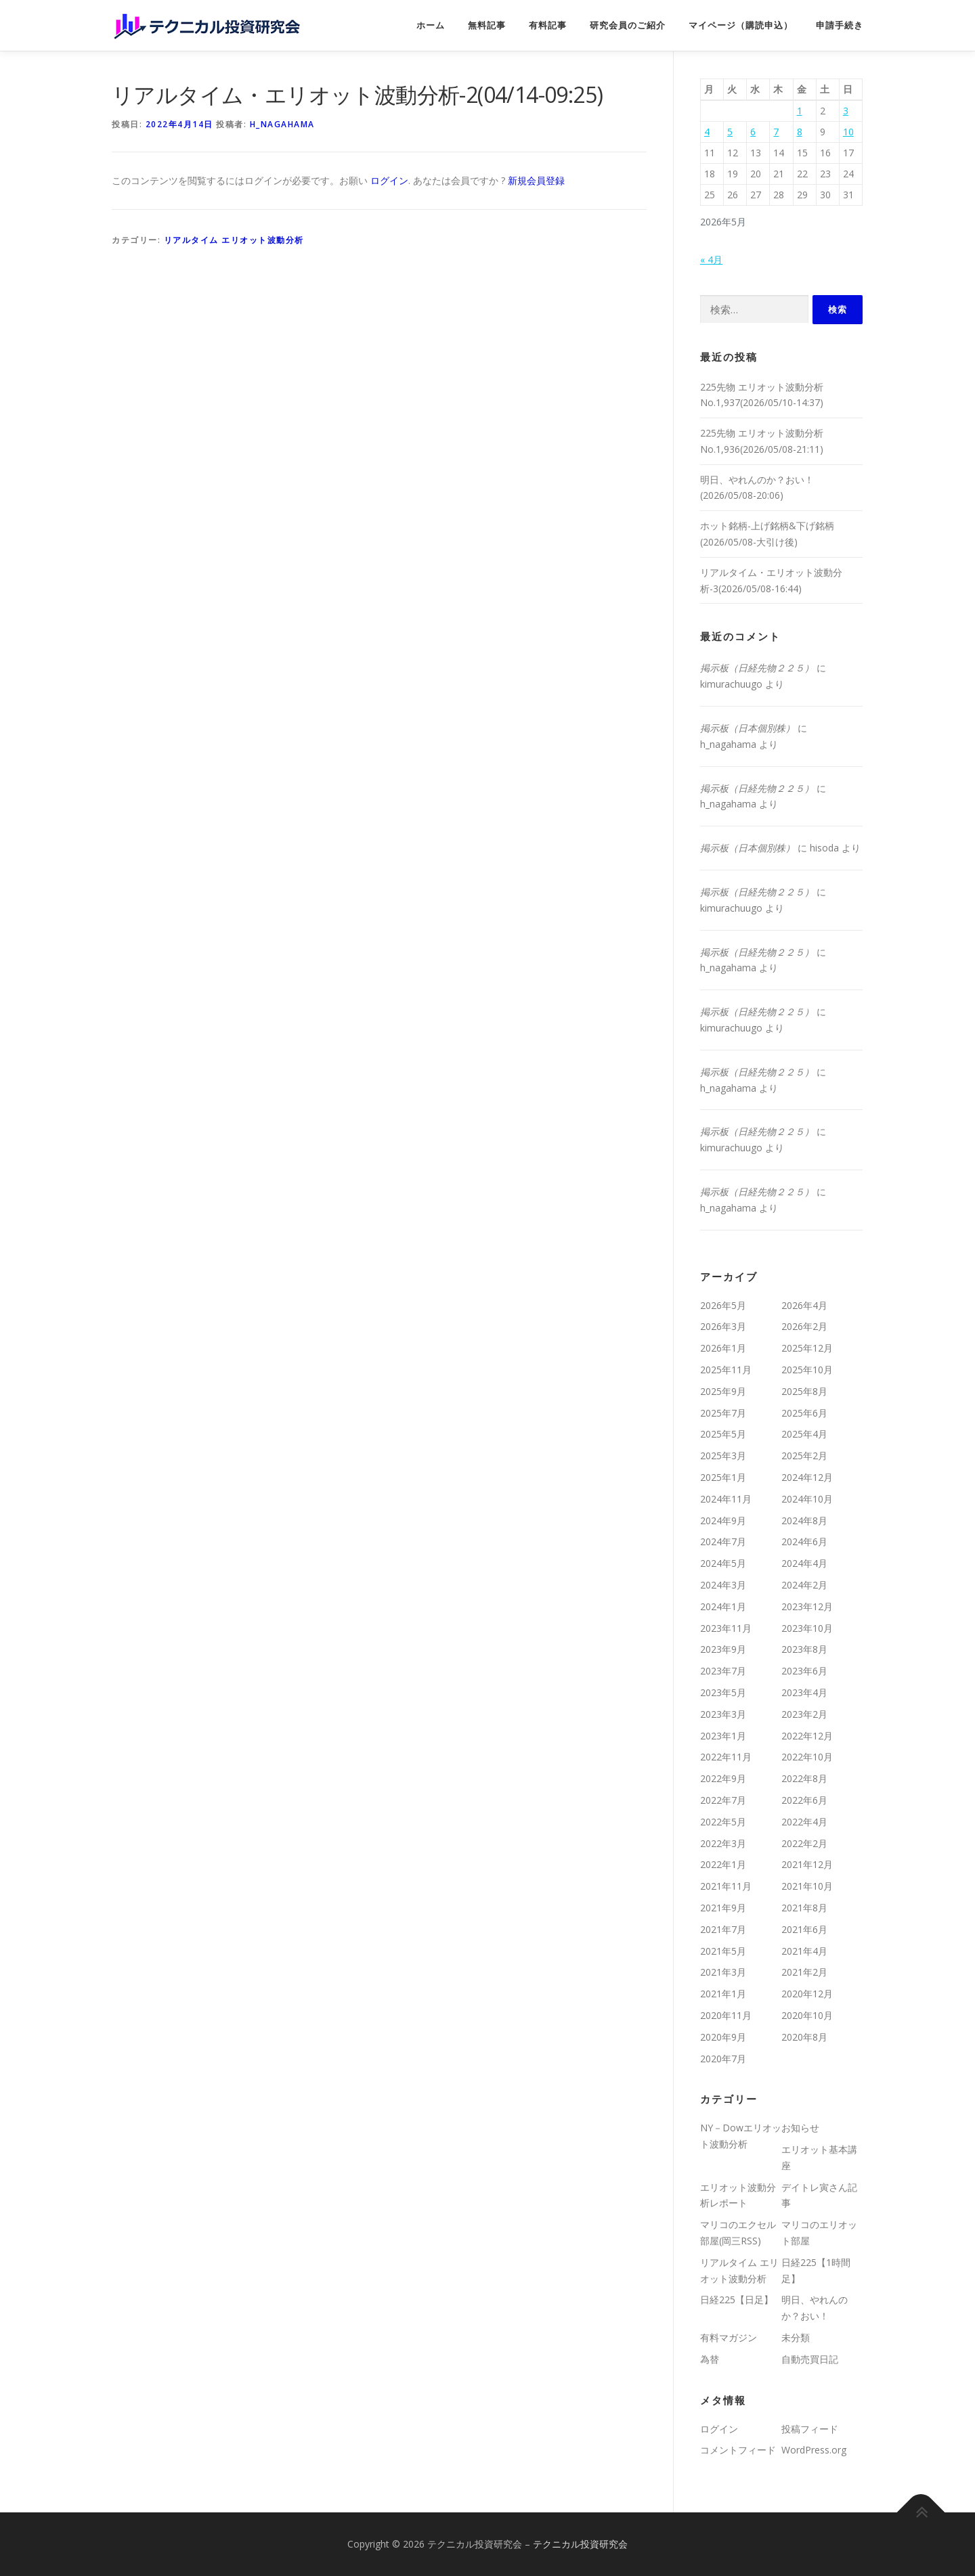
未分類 (795, 2337)
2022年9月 (723, 1778)
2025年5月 (723, 1433)
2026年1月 (723, 1347)
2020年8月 (804, 2036)
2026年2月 (804, 1326)
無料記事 (487, 25)
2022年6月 (804, 1800)
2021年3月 (723, 1972)
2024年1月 (723, 1606)
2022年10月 (807, 1756)
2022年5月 (723, 1821)
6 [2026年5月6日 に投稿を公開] (753, 131)
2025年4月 (804, 1433)
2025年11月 (726, 1369)
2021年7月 (723, 1929)
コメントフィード (738, 2449)
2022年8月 (804, 1778)
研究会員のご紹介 (628, 25)
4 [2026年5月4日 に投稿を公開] (707, 131)
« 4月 (711, 259)
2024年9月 (723, 1520)
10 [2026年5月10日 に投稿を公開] (848, 131)
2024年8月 (804, 1520)
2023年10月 (807, 1628)
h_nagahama (282, 124)
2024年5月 (723, 1563)
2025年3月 (723, 1455)
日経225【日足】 (736, 2299)
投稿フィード (809, 2428)
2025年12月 (807, 1347)
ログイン (389, 180)
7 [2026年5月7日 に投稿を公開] (776, 131)
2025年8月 (804, 1391)
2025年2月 (804, 1455)
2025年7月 (723, 1412)
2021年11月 (726, 1886)
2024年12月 (807, 1477)
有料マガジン (728, 2337)
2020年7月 (723, 2058)
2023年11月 (726, 1628)
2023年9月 (723, 1649)
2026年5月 (723, 1305)
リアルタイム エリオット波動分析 (234, 240)
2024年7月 (723, 1541)
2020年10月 (807, 2015)
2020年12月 (807, 1993)
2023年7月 (723, 1670)
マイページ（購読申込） (741, 25)
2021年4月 (804, 1951)
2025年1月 (723, 1477)
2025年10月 (807, 1369)
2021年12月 (807, 1864)
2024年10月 (807, 1498)
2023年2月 (804, 1714)
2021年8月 (804, 1907)
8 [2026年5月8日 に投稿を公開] (799, 131)
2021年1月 (723, 1993)
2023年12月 (807, 1606)
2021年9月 (723, 1907)
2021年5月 (723, 1951)
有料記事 (548, 25)
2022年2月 (804, 1843)
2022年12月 (807, 1735)
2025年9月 (723, 1391)
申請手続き (839, 25)
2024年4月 (804, 1563)
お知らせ (800, 2127)
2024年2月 (804, 1584)
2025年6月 (804, 1412)
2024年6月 (804, 1541)
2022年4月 (804, 1821)
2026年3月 (723, 1326)
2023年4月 (804, 1692)
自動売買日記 (809, 2359)
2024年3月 (723, 1584)
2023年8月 (804, 1649)
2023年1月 (723, 1735)
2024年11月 (726, 1498)
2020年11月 (726, 2015)
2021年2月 (804, 1972)
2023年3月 (723, 1714)
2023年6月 (804, 1670)
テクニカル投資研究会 (580, 2543)
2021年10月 (807, 1886)
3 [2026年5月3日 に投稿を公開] (845, 110)
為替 (709, 2359)
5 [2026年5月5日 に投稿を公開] (730, 131)
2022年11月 (726, 1756)
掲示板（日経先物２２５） (757, 667)
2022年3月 (723, 1843)
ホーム (430, 25)
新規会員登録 (536, 180)
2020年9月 (723, 2036)
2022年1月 (723, 1864)
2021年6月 (804, 1929)
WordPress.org (813, 2449)
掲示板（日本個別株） (747, 727)
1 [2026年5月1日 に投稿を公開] (799, 110)
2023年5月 (723, 1692)
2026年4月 (804, 1305)
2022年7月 (723, 1800)
